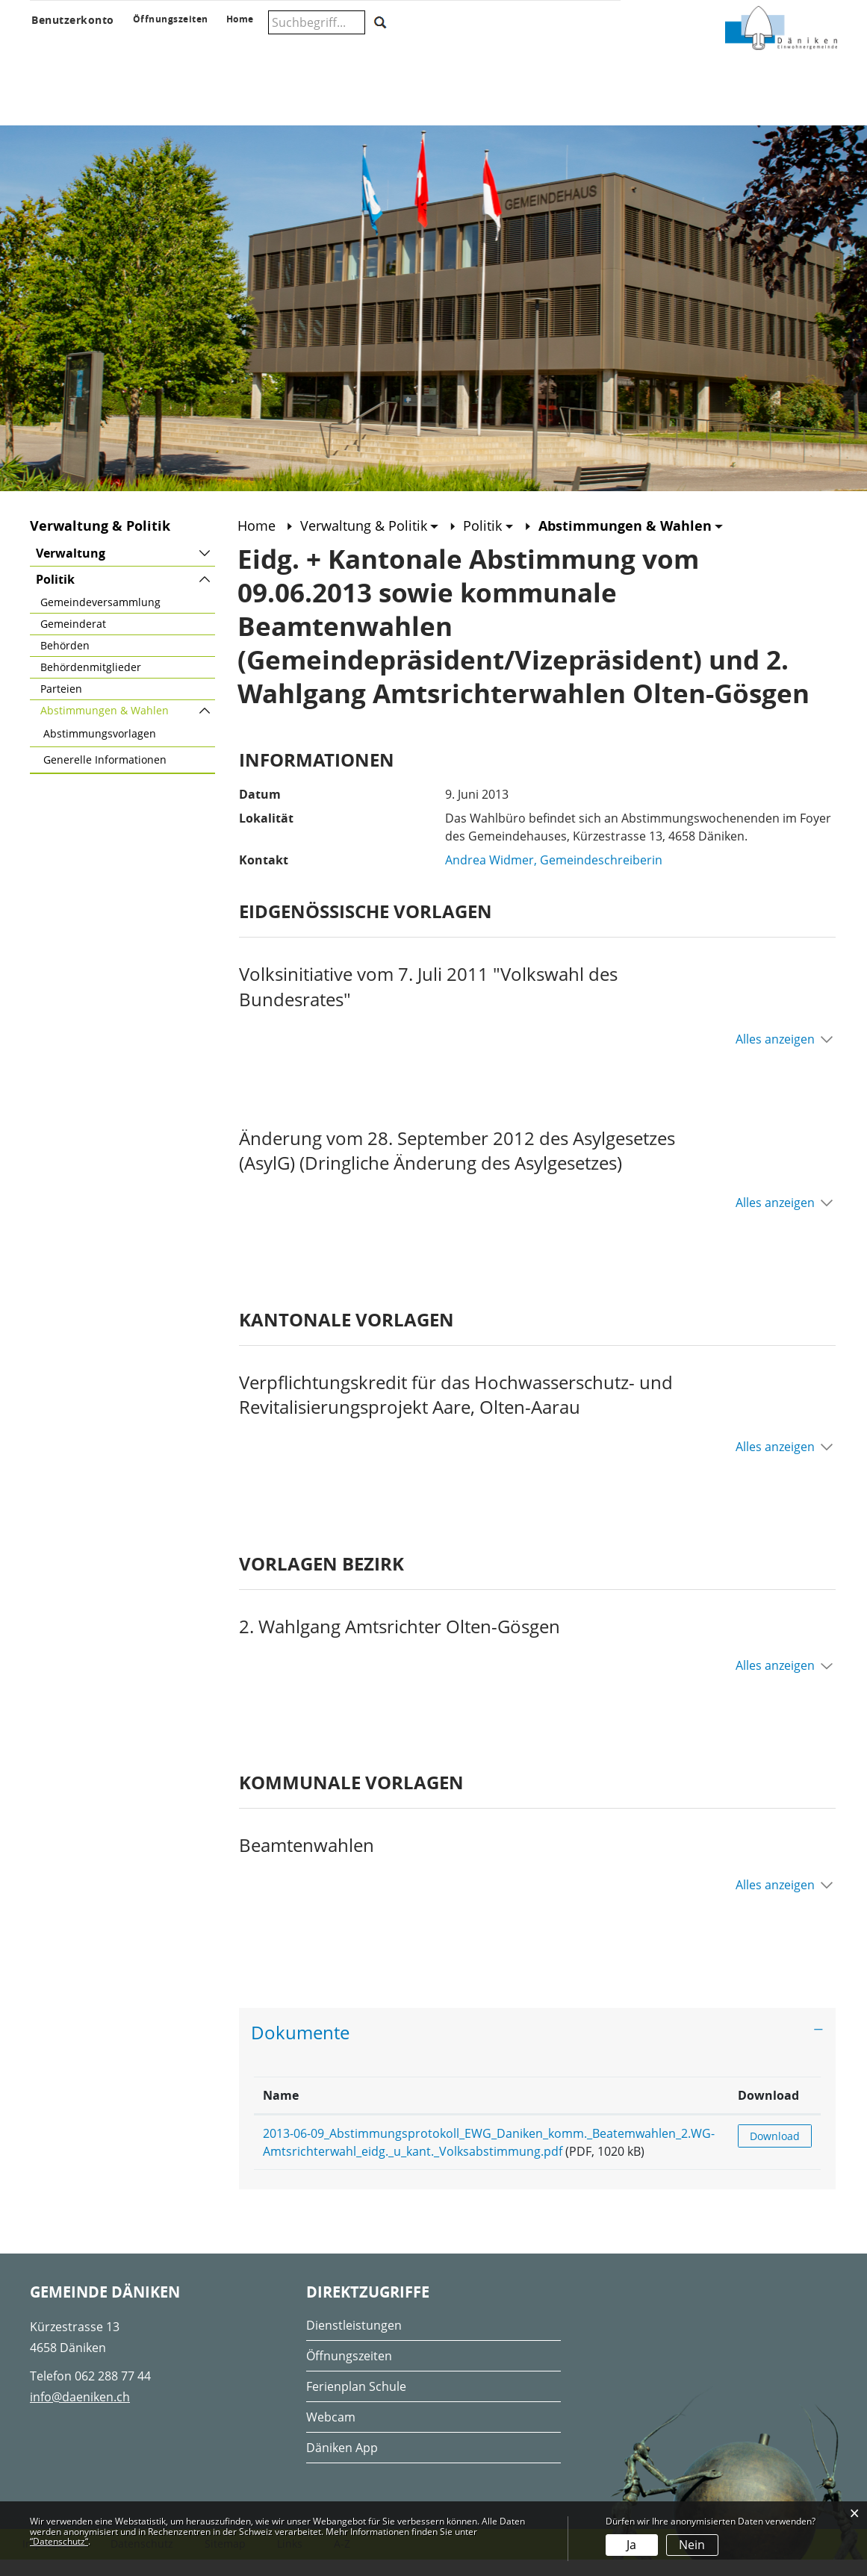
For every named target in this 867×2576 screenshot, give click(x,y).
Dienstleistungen (354, 2341)
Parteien (61, 705)
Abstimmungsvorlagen (99, 750)
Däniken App (342, 2463)
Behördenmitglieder (90, 683)
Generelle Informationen (105, 776)
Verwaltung (70, 569)
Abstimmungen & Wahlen (127, 726)
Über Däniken (59, 46)
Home (256, 542)
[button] (369, 542)
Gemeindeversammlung (100, 618)
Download (780, 2152)
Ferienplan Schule (356, 2402)
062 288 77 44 (113, 2391)
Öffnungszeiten (349, 2371)
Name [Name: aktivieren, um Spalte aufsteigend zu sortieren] (281, 2111)
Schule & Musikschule (348, 46)
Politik (55, 595)
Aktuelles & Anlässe (140, 46)
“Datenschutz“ (59, 2541)
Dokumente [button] (300, 2048)
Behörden (65, 662)
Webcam (330, 2432)
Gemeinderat (73, 640)
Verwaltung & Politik (246, 46)
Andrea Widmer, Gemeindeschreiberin (553, 876)
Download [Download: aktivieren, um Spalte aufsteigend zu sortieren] (778, 2111)
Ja (631, 2544)
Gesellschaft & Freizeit (464, 46)
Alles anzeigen (775, 1055)
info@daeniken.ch (80, 2412)
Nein (692, 2544)
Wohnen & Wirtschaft (563, 46)
